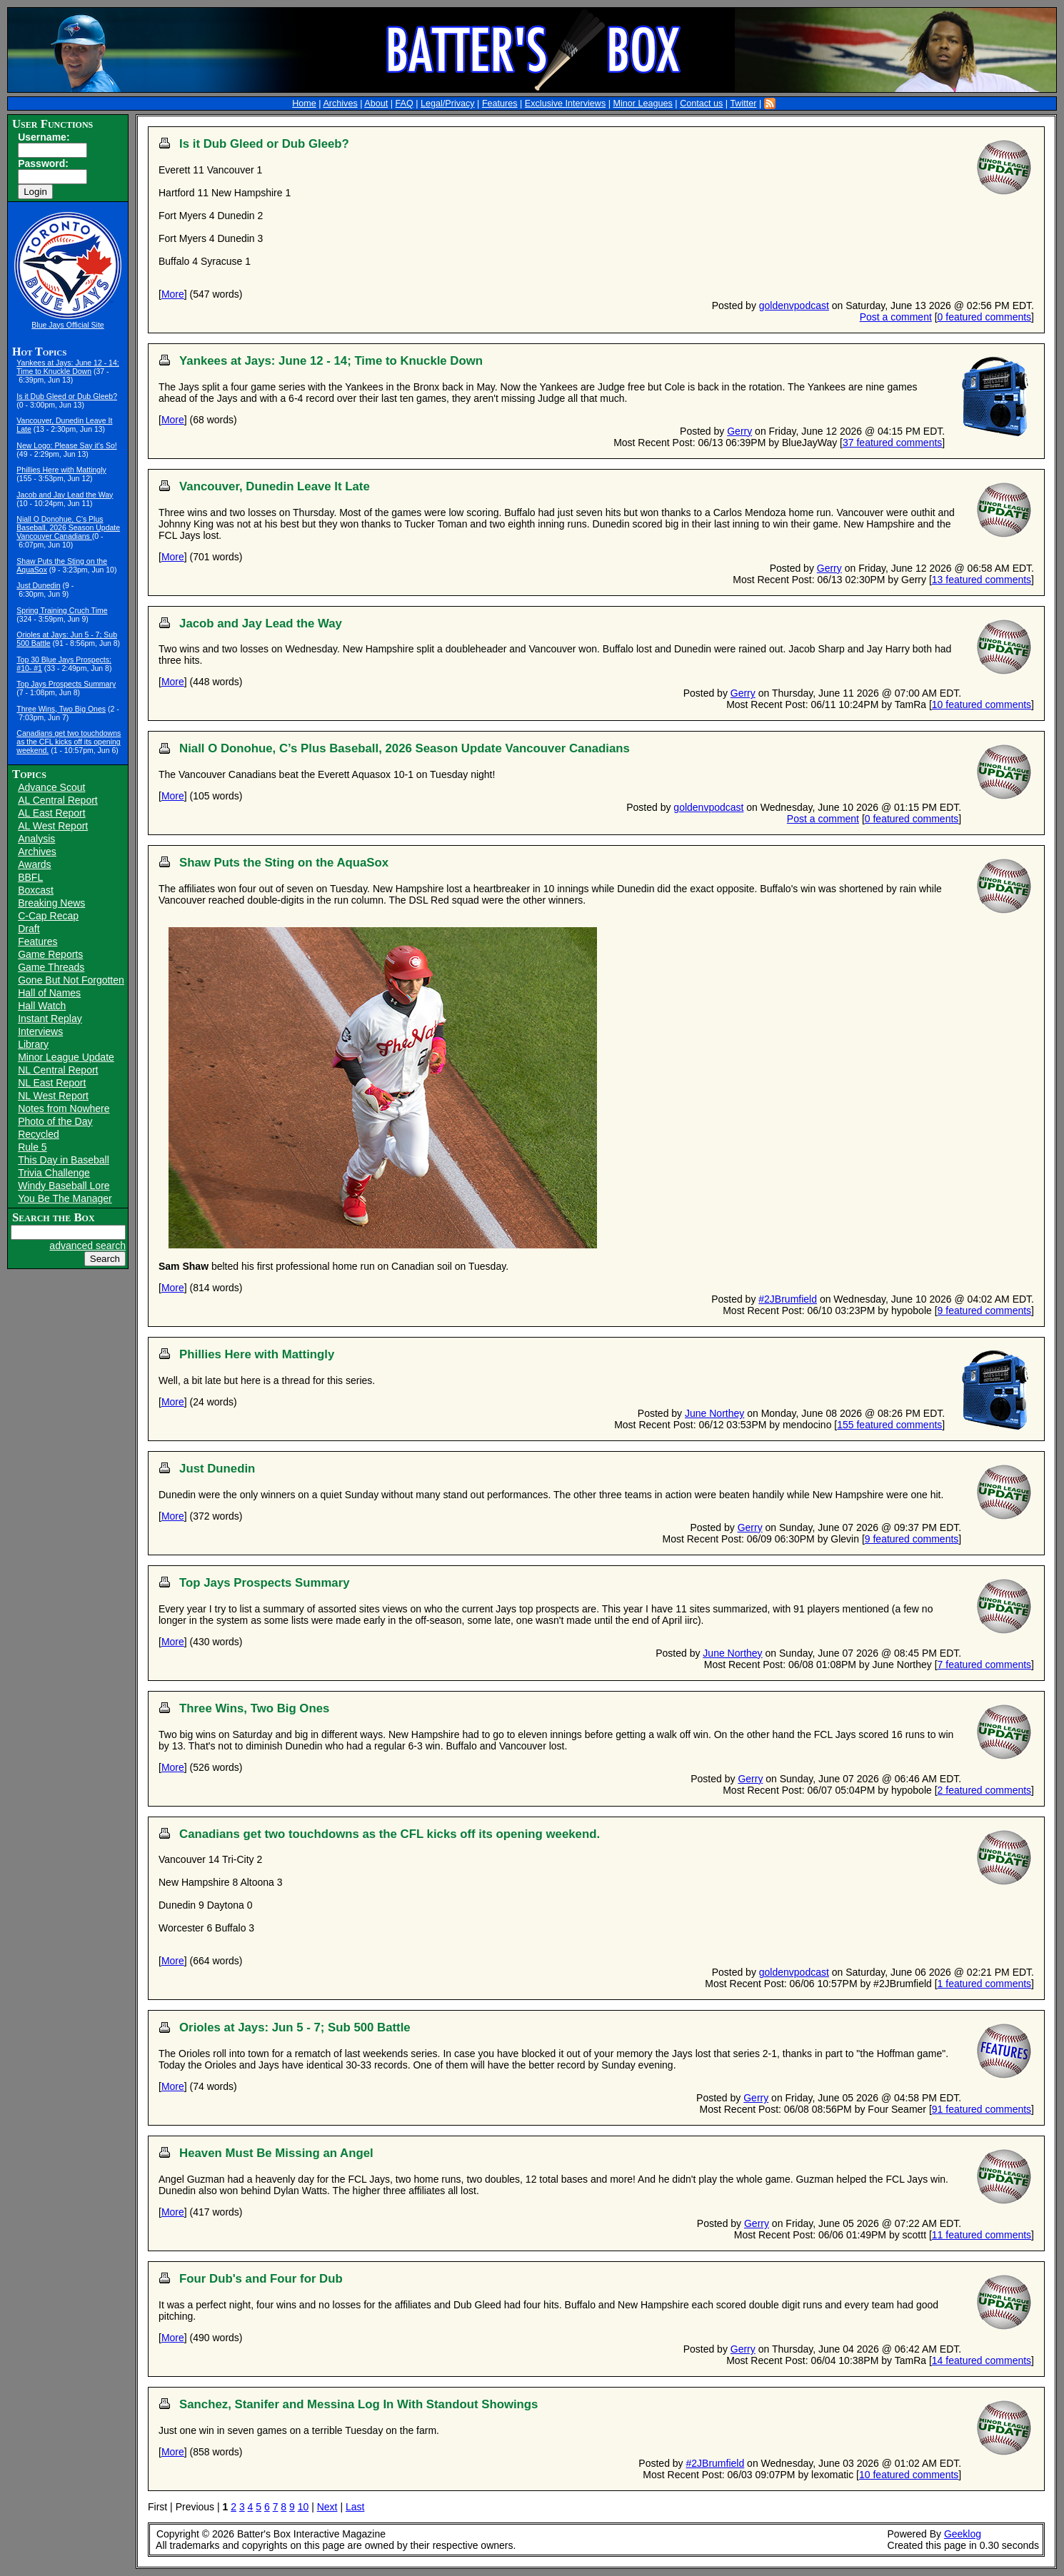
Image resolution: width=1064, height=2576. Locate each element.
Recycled (38, 1134)
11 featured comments (981, 2235)
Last (355, 2506)
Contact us (701, 103)
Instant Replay (50, 1018)
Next (327, 2506)
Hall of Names (49, 993)
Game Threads (51, 967)
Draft (28, 928)
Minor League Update (66, 1057)
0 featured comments (985, 317)
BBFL (30, 877)
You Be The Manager (65, 1198)
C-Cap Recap (48, 915)
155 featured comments (889, 1424)
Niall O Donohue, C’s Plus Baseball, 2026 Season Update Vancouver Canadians (68, 527)
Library (33, 1044)
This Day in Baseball (63, 1160)
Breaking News (51, 903)
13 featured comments (981, 579)
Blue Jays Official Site (67, 324)
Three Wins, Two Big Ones (61, 708)
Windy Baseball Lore (63, 1185)
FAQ (404, 103)
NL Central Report (58, 1070)
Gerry (739, 431)
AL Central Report (58, 800)
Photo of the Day (55, 1121)
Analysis (36, 838)
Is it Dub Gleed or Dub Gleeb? (66, 396)
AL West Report (53, 826)
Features (500, 103)
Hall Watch (42, 1005)
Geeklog (962, 2534)
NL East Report (52, 1083)
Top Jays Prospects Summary (66, 684)
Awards (34, 864)
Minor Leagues (643, 103)
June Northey (714, 1413)
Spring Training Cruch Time (61, 610)
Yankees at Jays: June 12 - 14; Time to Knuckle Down (67, 366)
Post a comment (896, 317)
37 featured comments (892, 442)
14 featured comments (981, 2360)
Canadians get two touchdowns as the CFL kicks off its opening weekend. (68, 741)
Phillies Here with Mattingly (61, 469)
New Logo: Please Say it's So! (66, 445)
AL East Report (51, 813)
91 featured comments (981, 2109)
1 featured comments (985, 1983)
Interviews (40, 1031)
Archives (340, 103)
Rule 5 (32, 1147)
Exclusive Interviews (565, 103)
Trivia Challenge (54, 1172)
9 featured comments (985, 1310)
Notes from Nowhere (63, 1108)
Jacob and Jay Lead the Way (64, 494)
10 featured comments (981, 704)
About (376, 103)
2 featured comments (985, 1790)
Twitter (743, 103)
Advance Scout (51, 787)
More (172, 294)
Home (304, 103)
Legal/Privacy (448, 103)
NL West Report (53, 1095)
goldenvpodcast (794, 305)
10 (303, 2506)
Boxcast (36, 890)
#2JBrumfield (787, 1299)
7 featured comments (985, 1664)
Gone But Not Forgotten (71, 980)
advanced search (87, 1245)
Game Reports (50, 954)
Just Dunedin (38, 585)
